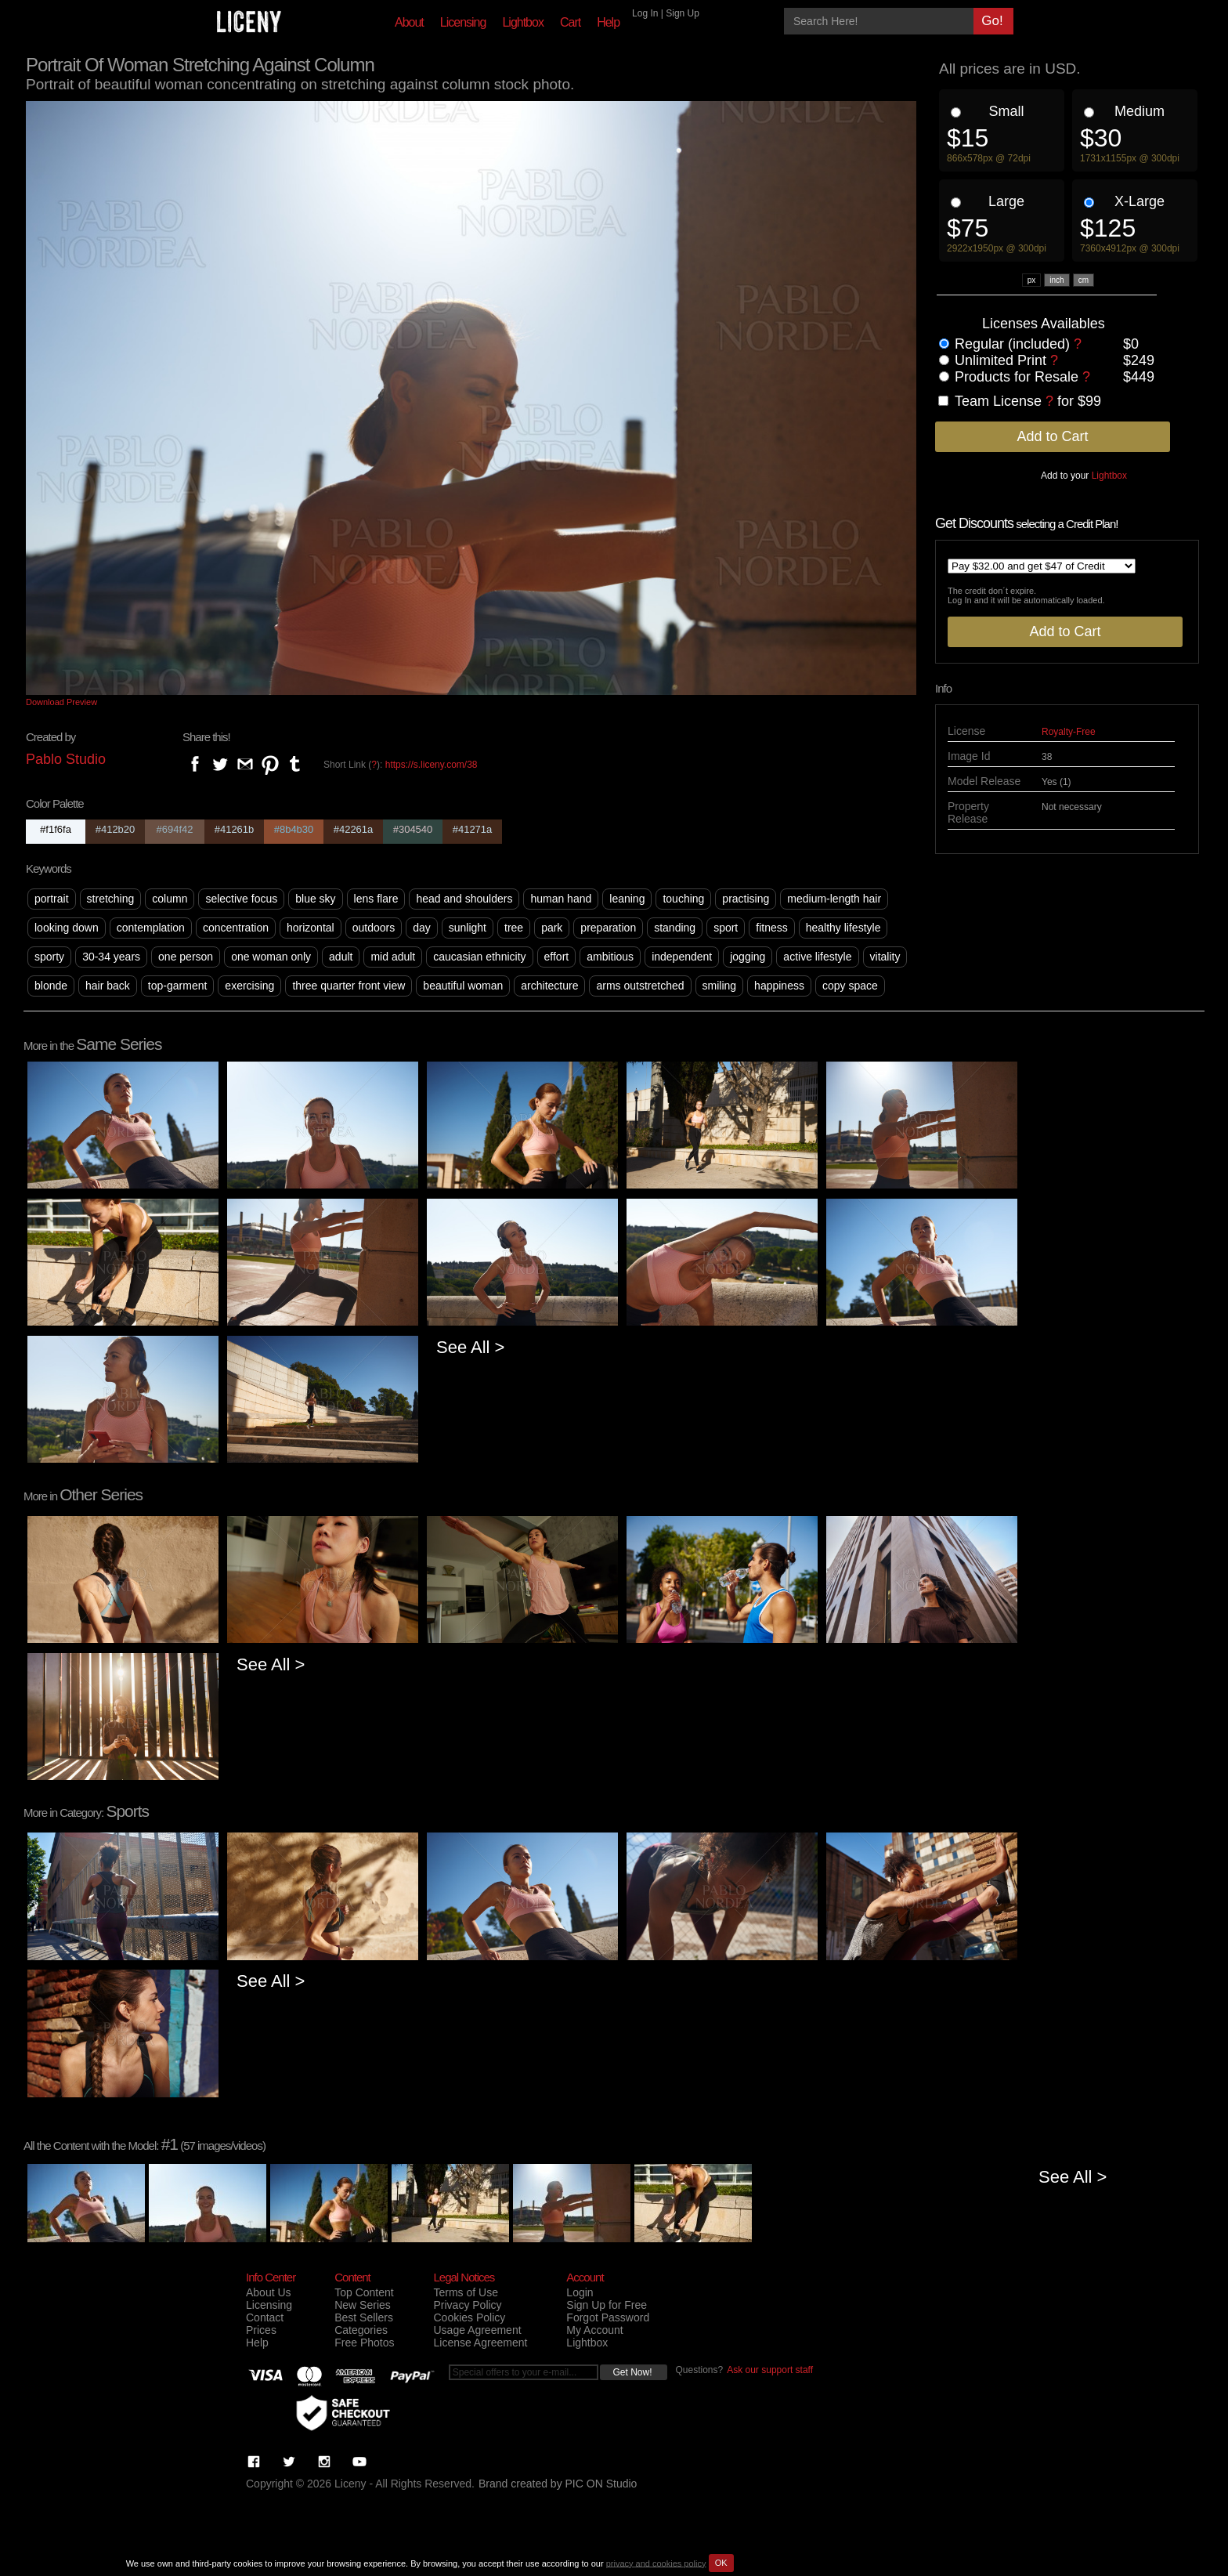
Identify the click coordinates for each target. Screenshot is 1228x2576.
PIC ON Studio (601, 2483)
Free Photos (364, 2342)
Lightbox (523, 22)
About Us (268, 2292)
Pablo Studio (66, 759)
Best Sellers (363, 2317)
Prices (261, 2330)
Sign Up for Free (606, 2305)
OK (721, 2562)
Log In (645, 13)
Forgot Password (607, 2317)
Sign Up (682, 13)
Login (579, 2292)
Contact (265, 2317)
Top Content (364, 2292)
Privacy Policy (467, 2305)
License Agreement (480, 2342)
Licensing (463, 22)
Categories (361, 2330)
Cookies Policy (469, 2317)
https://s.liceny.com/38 (431, 764)
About (409, 22)
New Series (362, 2305)
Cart (570, 22)
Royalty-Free (1069, 731)
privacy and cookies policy (656, 2562)
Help (608, 22)
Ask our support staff (770, 2369)
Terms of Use (465, 2292)
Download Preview (61, 702)
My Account (594, 2330)
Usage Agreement (477, 2330)
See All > (470, 1347)
